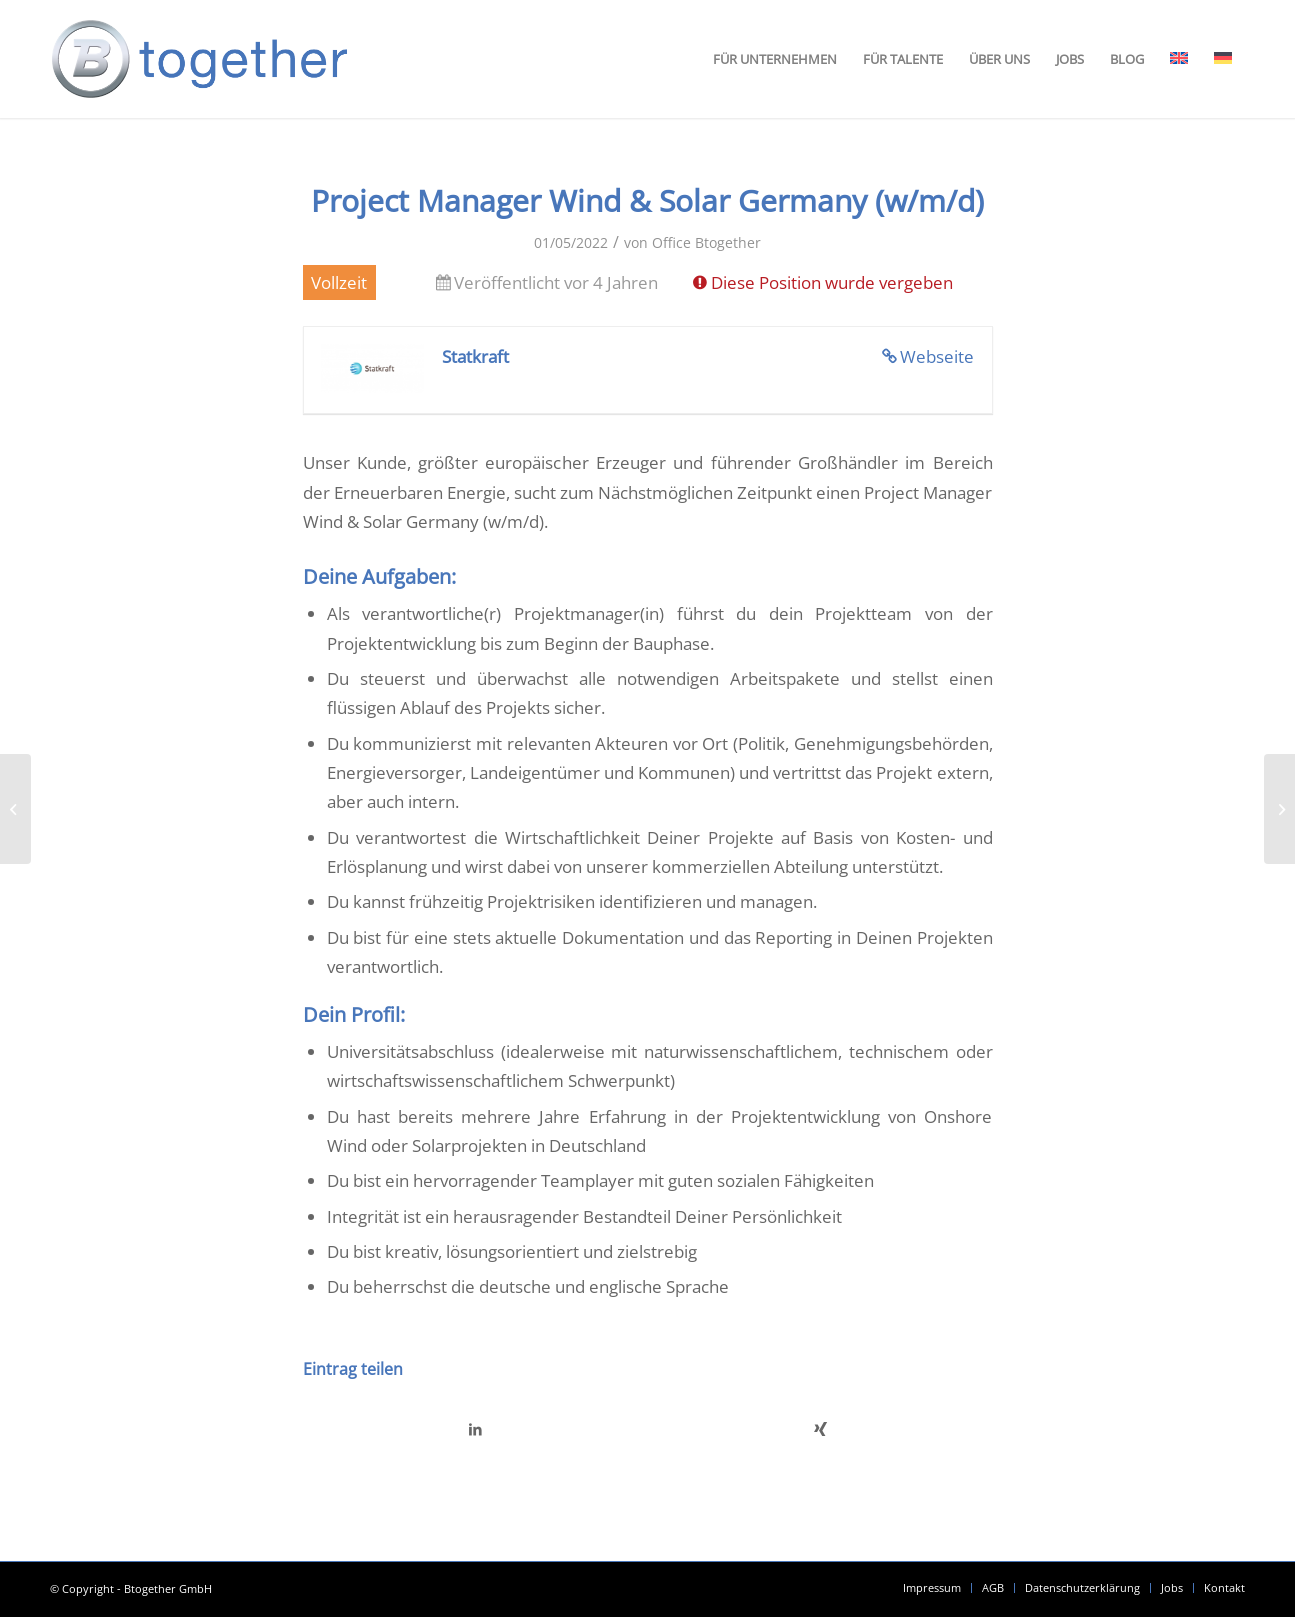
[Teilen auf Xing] (820, 1429)
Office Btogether (706, 242)
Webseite (937, 356)
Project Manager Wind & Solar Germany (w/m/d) (647, 200)
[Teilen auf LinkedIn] (476, 1429)
